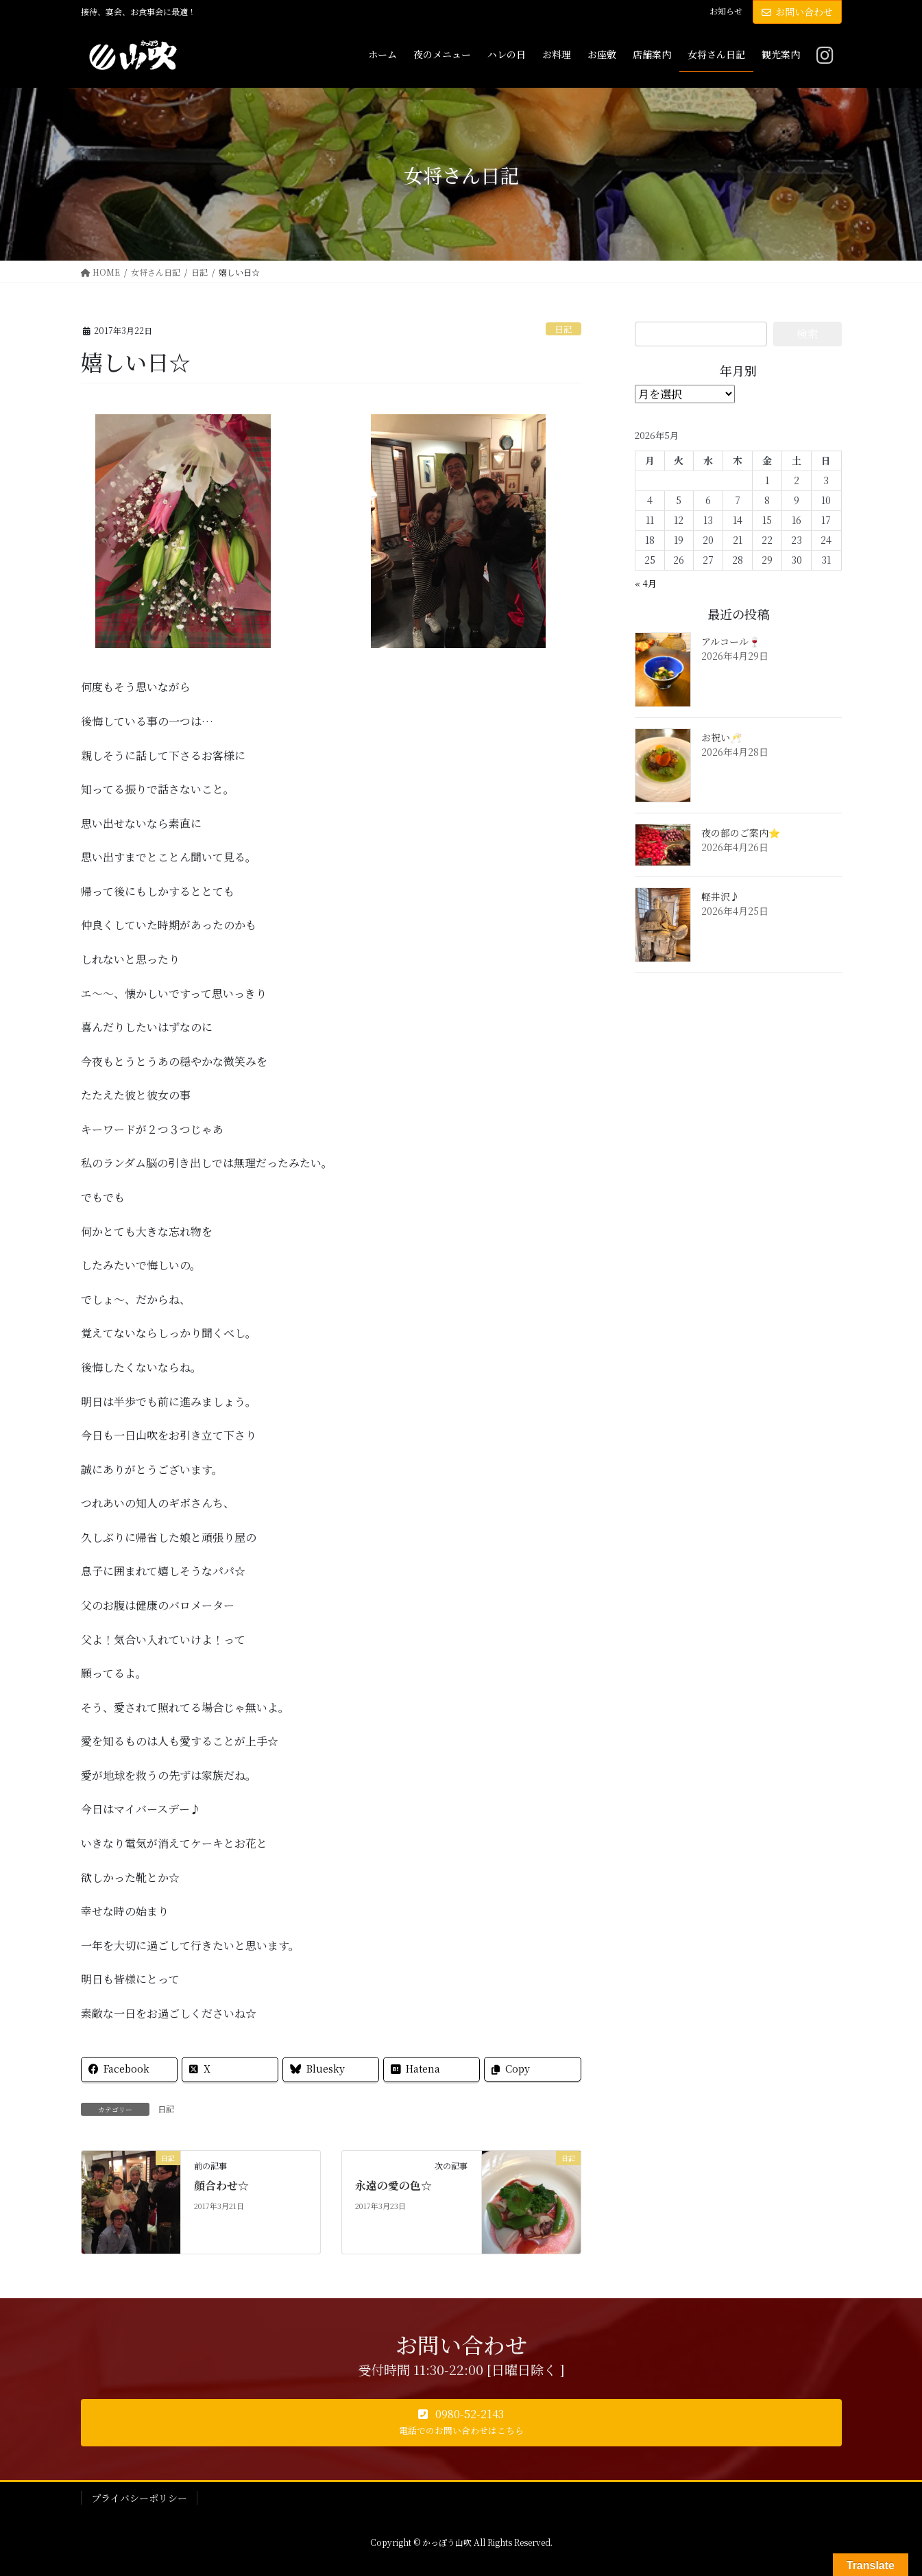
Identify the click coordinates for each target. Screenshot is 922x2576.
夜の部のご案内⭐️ (740, 832)
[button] (461, 2423)
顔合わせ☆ (221, 2185)
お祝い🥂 (721, 737)
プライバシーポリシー (139, 2498)
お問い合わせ (797, 12)
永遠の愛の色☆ (393, 2185)
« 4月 (646, 583)
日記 (563, 328)
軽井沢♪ (720, 896)
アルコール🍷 (730, 641)
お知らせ (725, 10)
